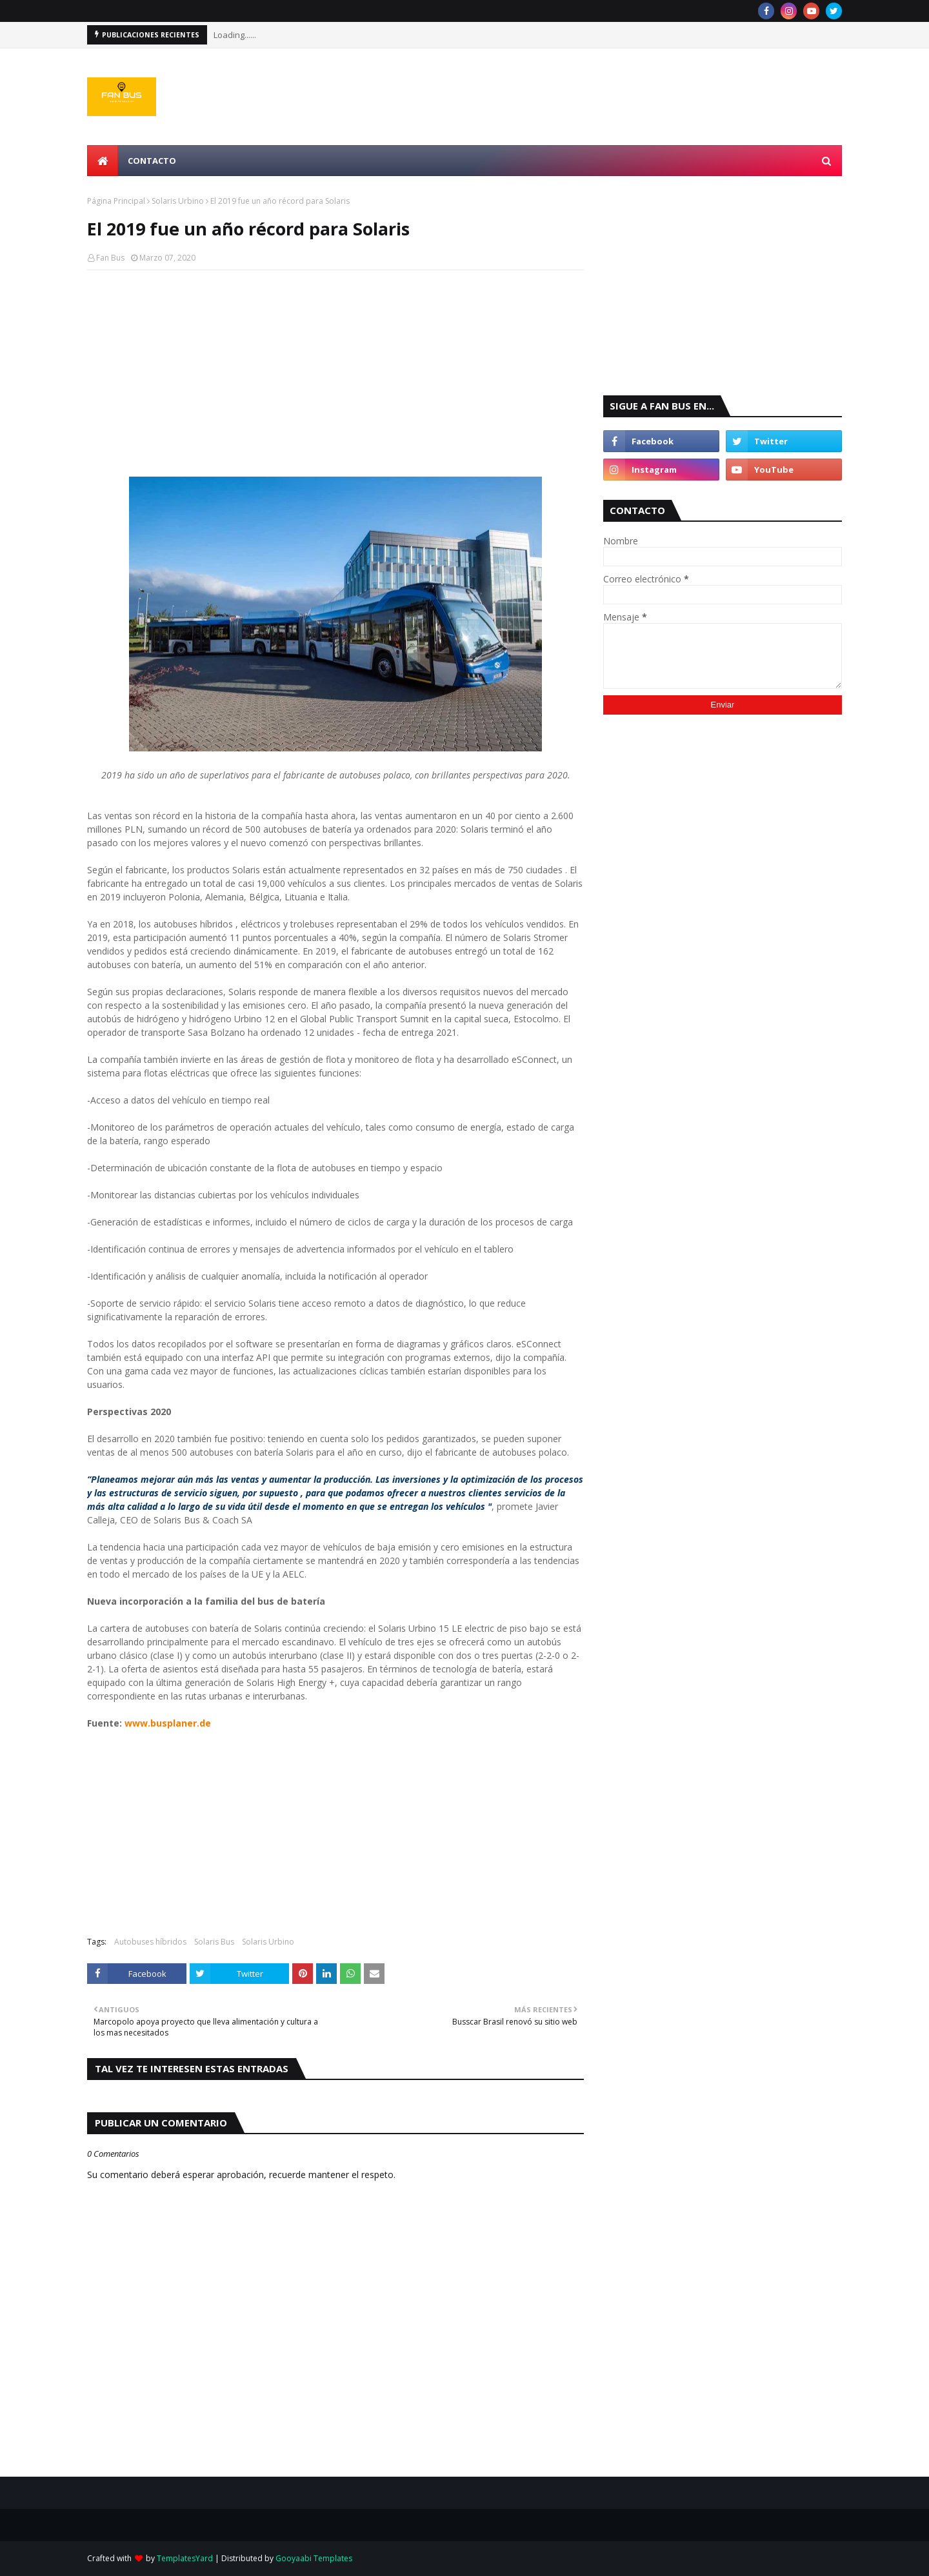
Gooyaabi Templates (313, 2558)
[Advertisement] (335, 373)
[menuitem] (102, 160)
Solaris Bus (214, 1941)
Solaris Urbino (178, 200)
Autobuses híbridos (150, 1941)
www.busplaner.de (168, 1723)
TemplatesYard (185, 2558)
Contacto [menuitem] (152, 160)
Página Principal (116, 200)
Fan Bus (110, 257)
